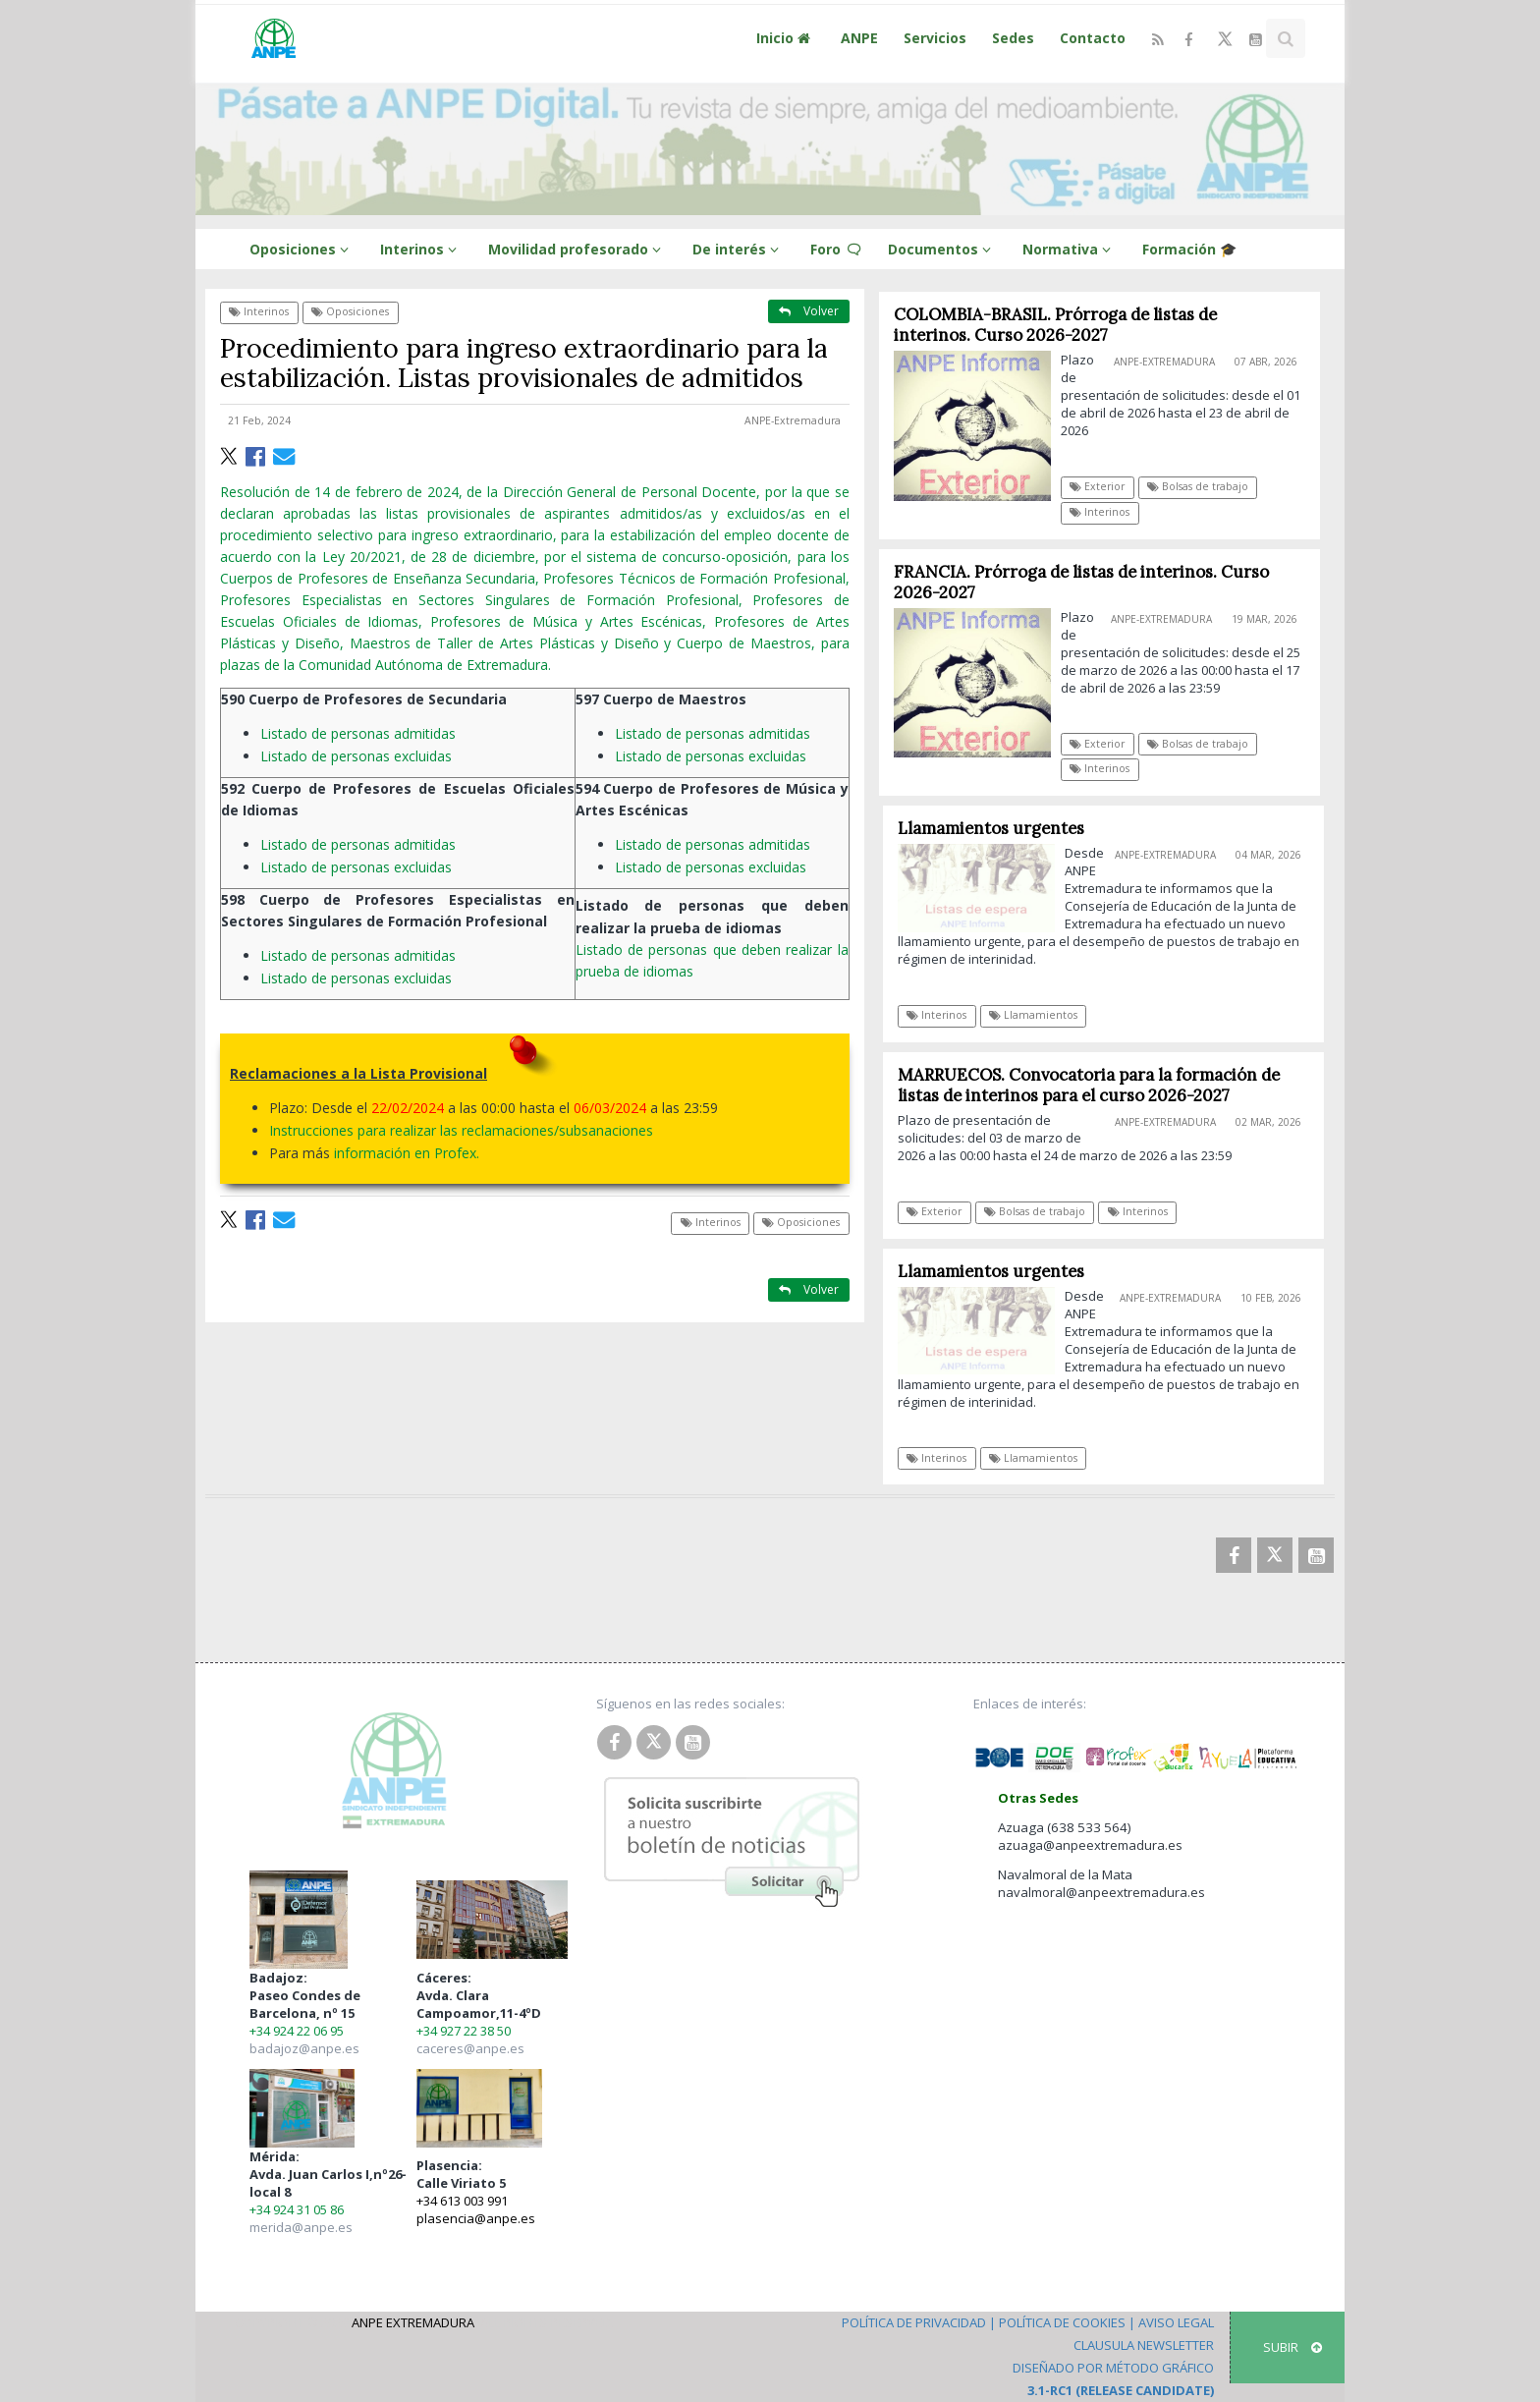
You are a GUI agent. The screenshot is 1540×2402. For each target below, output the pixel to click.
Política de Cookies (1062, 2322)
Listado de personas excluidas (360, 756)
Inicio (785, 37)
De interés (738, 249)
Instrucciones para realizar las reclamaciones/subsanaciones (463, 1130)
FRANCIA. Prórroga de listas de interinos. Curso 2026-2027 (1081, 582)
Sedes (1013, 37)
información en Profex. (406, 1153)
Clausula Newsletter (1143, 2345)
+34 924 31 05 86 (296, 2209)
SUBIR (1292, 2347)
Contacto (1093, 37)
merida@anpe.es (301, 2227)
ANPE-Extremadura (792, 420)
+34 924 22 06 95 (296, 2030)
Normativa (1069, 249)
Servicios (935, 37)
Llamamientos (1042, 1015)
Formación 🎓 (1189, 249)
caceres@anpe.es (470, 2048)
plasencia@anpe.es (475, 2218)
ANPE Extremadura (413, 2322)
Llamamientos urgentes (999, 828)
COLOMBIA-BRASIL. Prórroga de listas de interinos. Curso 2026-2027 (1055, 325)
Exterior (1098, 486)
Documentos (942, 249)
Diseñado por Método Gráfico (1113, 2367)
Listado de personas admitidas (362, 733)
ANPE (859, 37)
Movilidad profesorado (577, 249)
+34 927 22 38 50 (463, 2030)
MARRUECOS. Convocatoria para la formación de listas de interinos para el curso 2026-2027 (1097, 1085)
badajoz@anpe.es (304, 2048)
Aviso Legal (1176, 2322)
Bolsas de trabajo (1197, 486)
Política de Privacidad (914, 2322)
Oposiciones (302, 249)
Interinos (421, 249)
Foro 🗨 (836, 249)
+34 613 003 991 (462, 2200)
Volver (809, 311)
